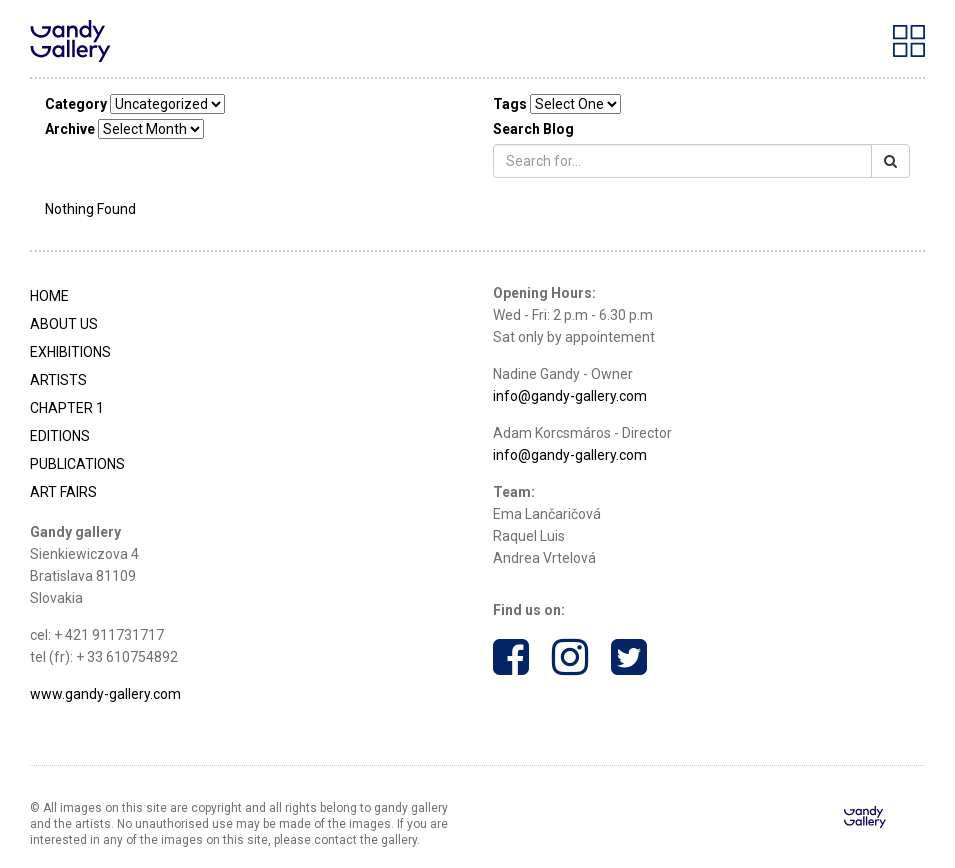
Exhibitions (70, 352)
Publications (77, 464)
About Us (64, 324)
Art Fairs (63, 492)
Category (76, 104)
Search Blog (533, 129)
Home (49, 296)
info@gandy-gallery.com (570, 396)
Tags (510, 104)
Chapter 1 (67, 408)
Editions (60, 436)
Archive (70, 129)
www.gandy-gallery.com (105, 694)
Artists (58, 380)
